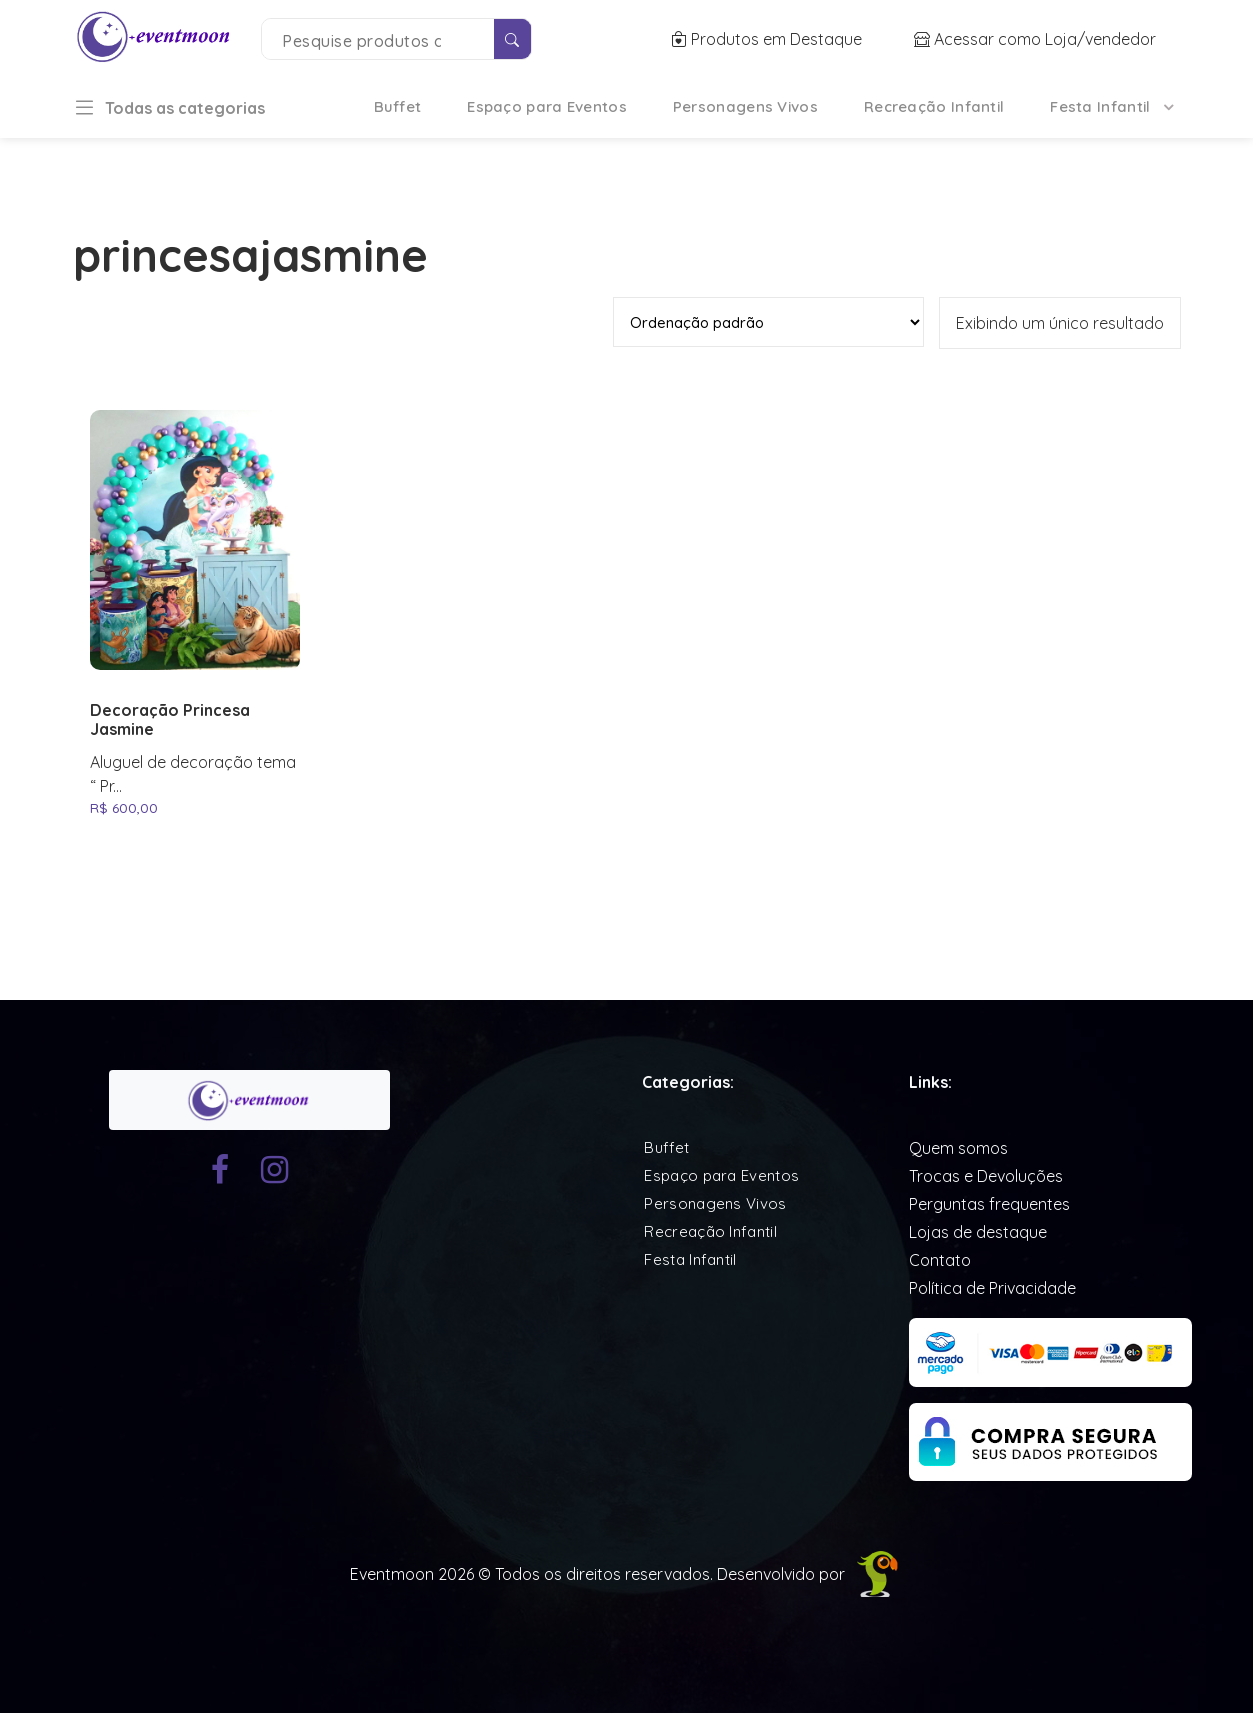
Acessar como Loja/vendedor (1035, 39)
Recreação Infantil (934, 106)
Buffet (398, 106)
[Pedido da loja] (768, 322)
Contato (940, 1260)
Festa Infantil (1100, 106)
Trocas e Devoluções (986, 1176)
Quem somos (958, 1148)
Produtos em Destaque (768, 39)
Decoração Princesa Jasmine (170, 720)
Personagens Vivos (745, 106)
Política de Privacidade (992, 1288)
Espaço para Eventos (547, 106)
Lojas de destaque (978, 1232)
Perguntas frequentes (989, 1204)
